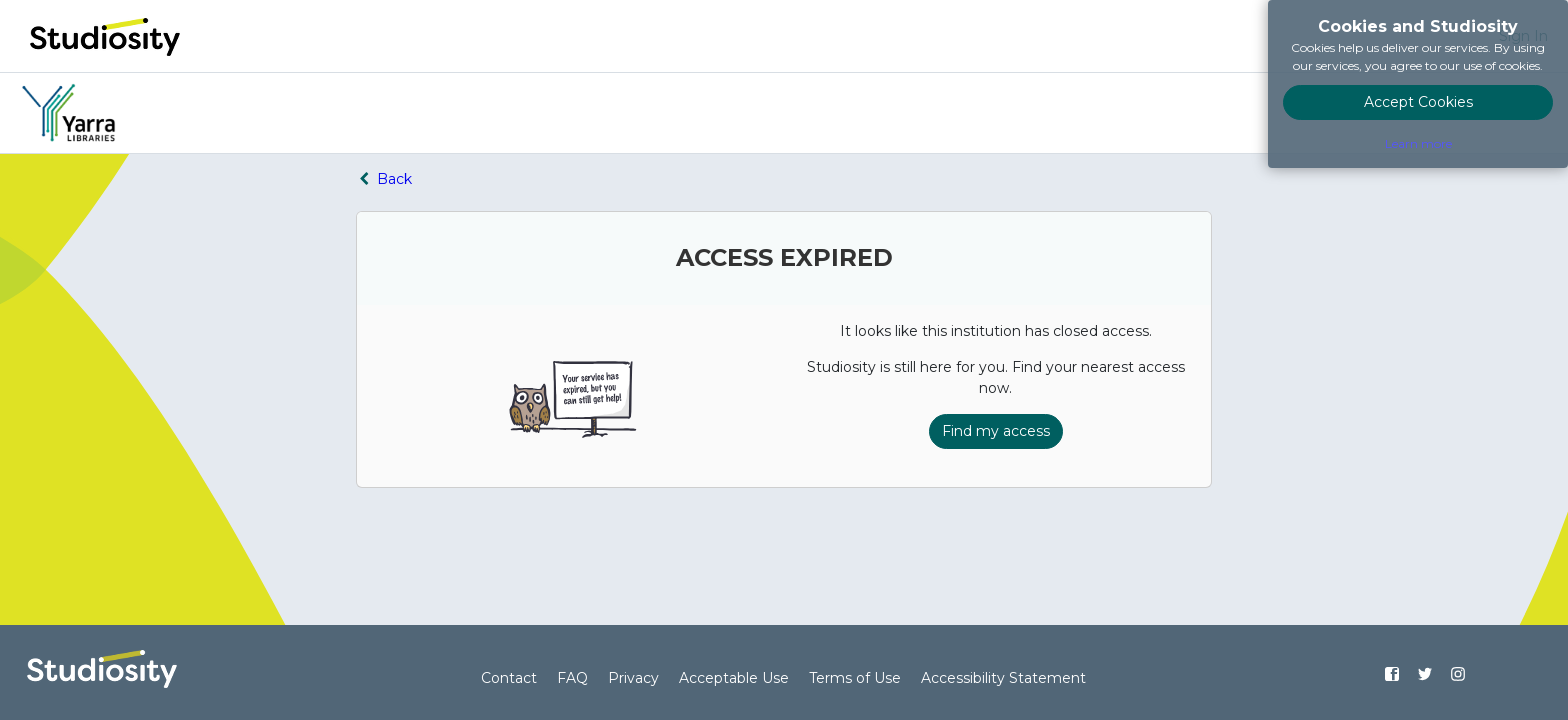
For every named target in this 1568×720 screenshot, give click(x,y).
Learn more (1418, 143)
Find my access (996, 431)
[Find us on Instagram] (1457, 674)
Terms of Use (855, 678)
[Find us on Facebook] (1392, 674)
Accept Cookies (1418, 102)
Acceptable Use (734, 678)
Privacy (633, 678)
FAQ (572, 678)
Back (384, 179)
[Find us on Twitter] (1424, 674)
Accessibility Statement (1003, 678)
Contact (509, 678)
